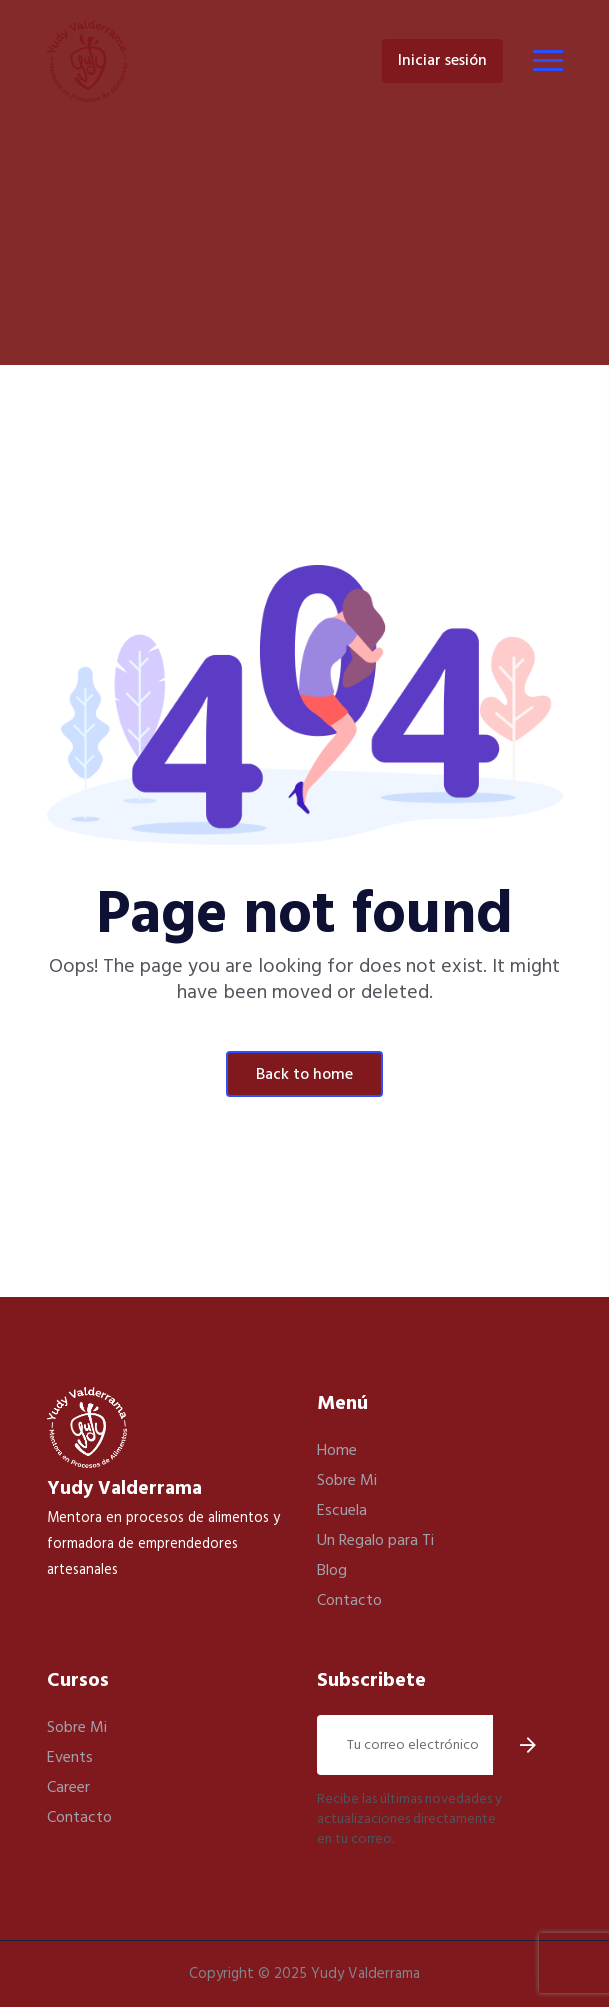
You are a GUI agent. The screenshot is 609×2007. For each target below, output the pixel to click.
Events (70, 1758)
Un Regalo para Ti (375, 1541)
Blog (332, 1571)
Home (337, 1451)
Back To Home (304, 1075)
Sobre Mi (347, 1481)
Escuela (342, 1511)
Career (68, 1788)
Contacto (349, 1601)
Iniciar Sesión (442, 61)
